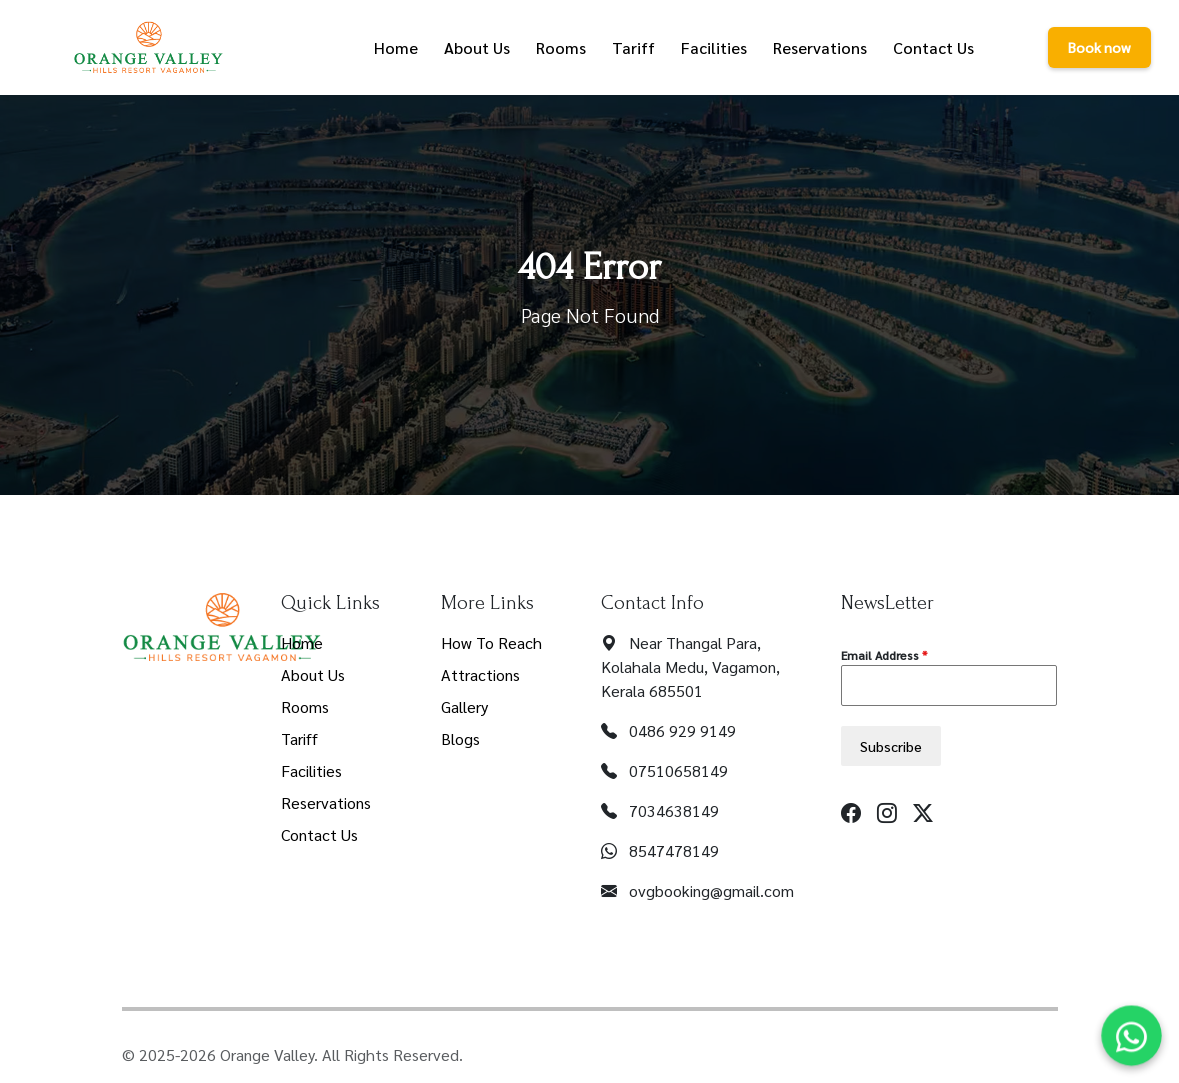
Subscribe (891, 746)
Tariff (299, 738)
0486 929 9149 (682, 730)
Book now (1099, 47)
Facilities (311, 770)
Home (302, 642)
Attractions (480, 674)
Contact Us (319, 834)
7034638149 (674, 810)
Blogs (460, 738)
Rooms (305, 706)
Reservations (326, 802)
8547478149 (674, 850)
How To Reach (491, 642)
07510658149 (678, 770)
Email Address (884, 655)
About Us (313, 674)
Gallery (464, 706)
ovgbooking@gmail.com (711, 890)
